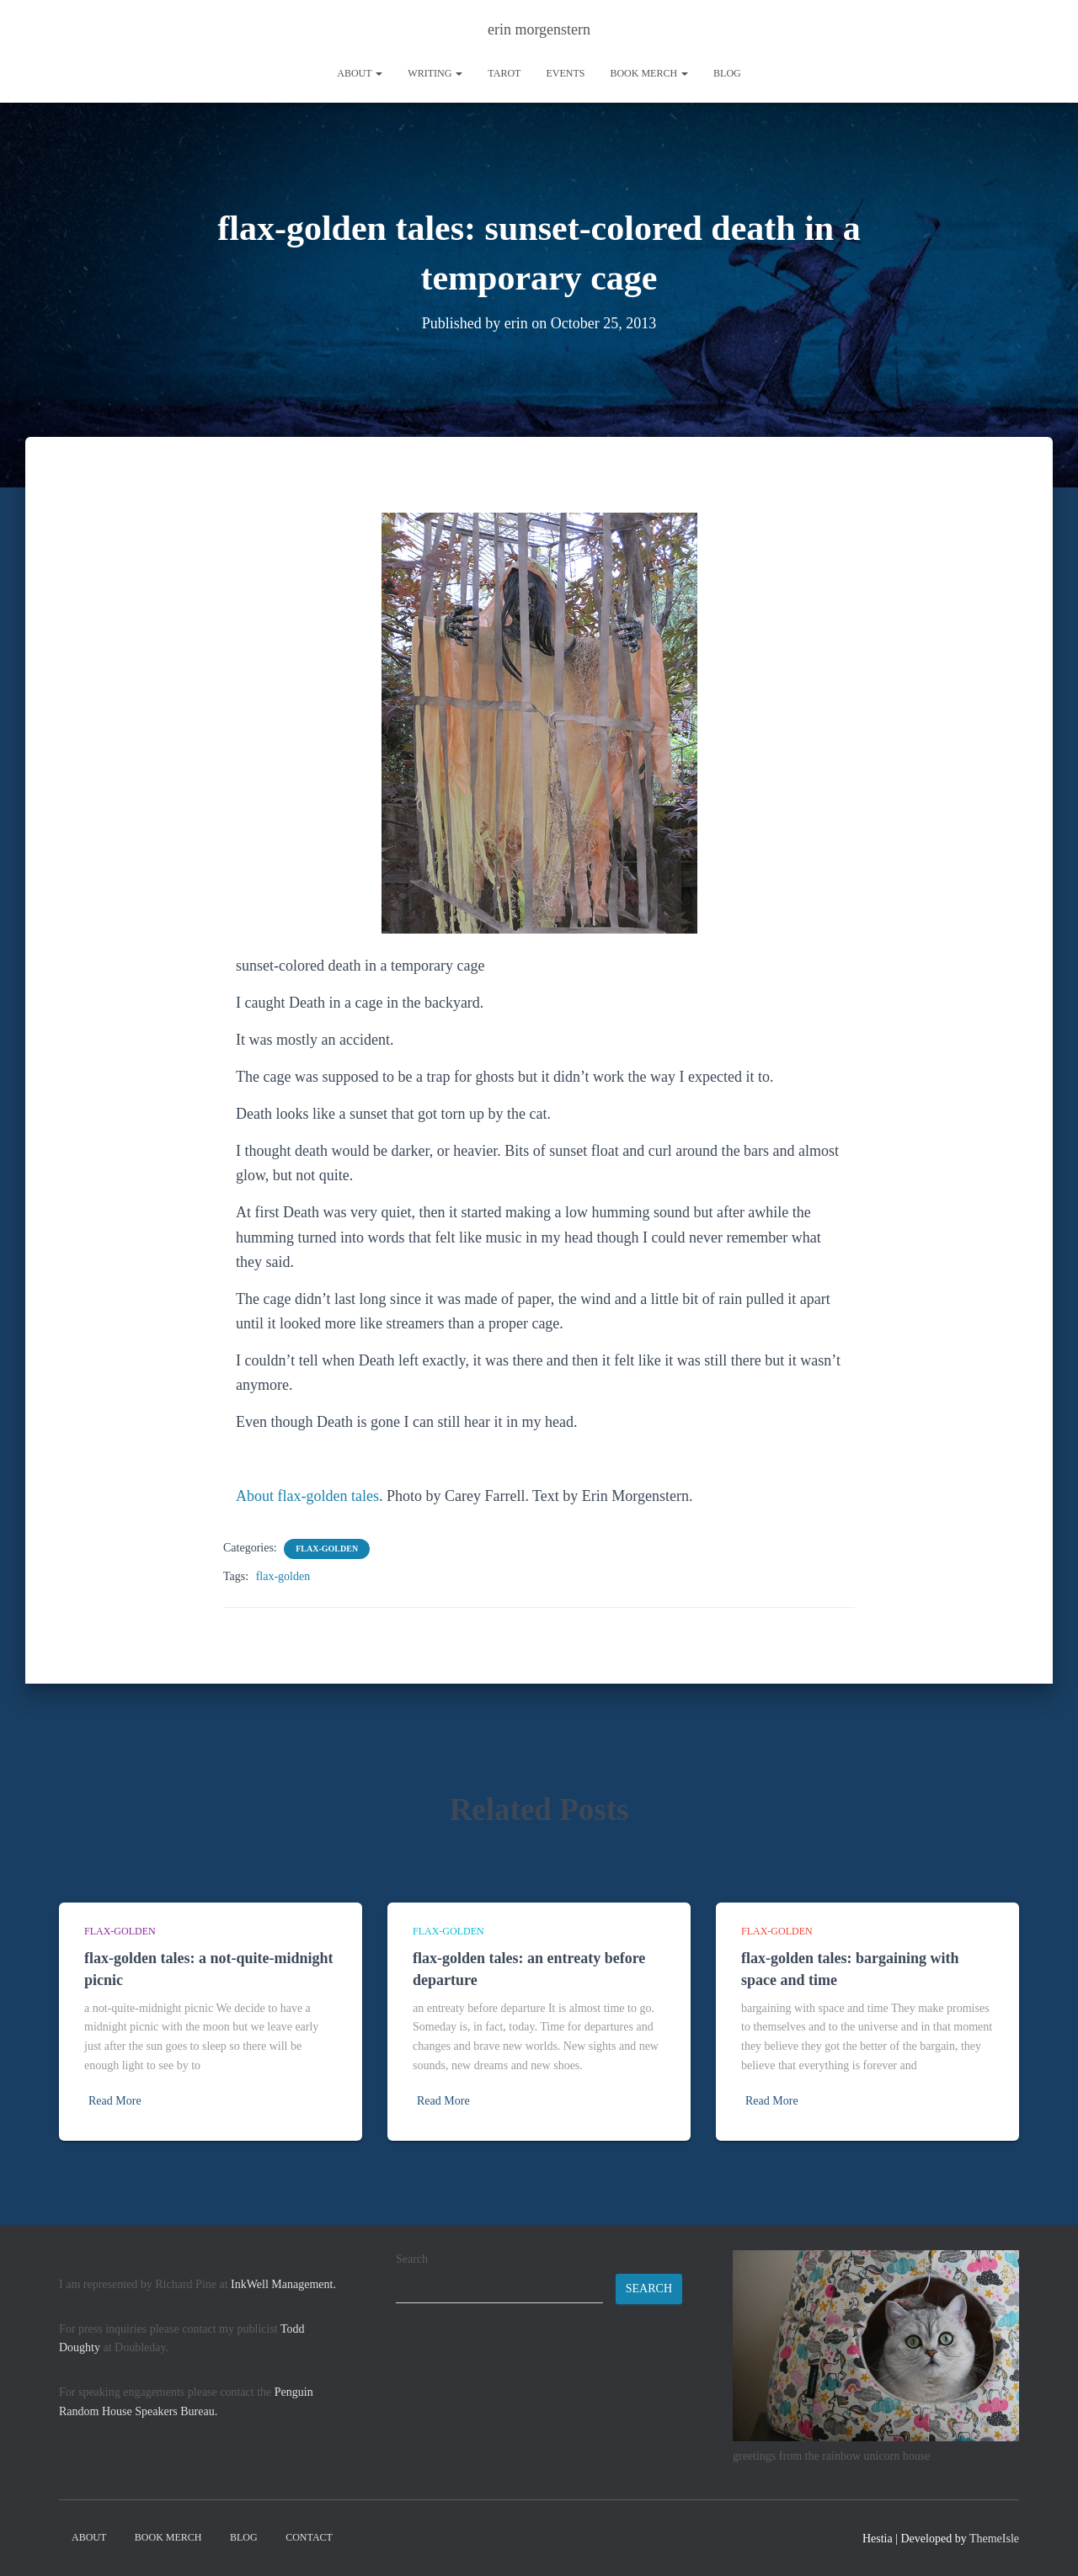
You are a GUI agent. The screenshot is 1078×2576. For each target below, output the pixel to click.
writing (435, 73)
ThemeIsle (994, 2538)
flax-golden (327, 1548)
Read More (114, 2100)
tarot (504, 73)
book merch (649, 73)
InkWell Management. (283, 2284)
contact (309, 2537)
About (359, 73)
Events (565, 73)
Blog (727, 73)
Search (412, 2259)
